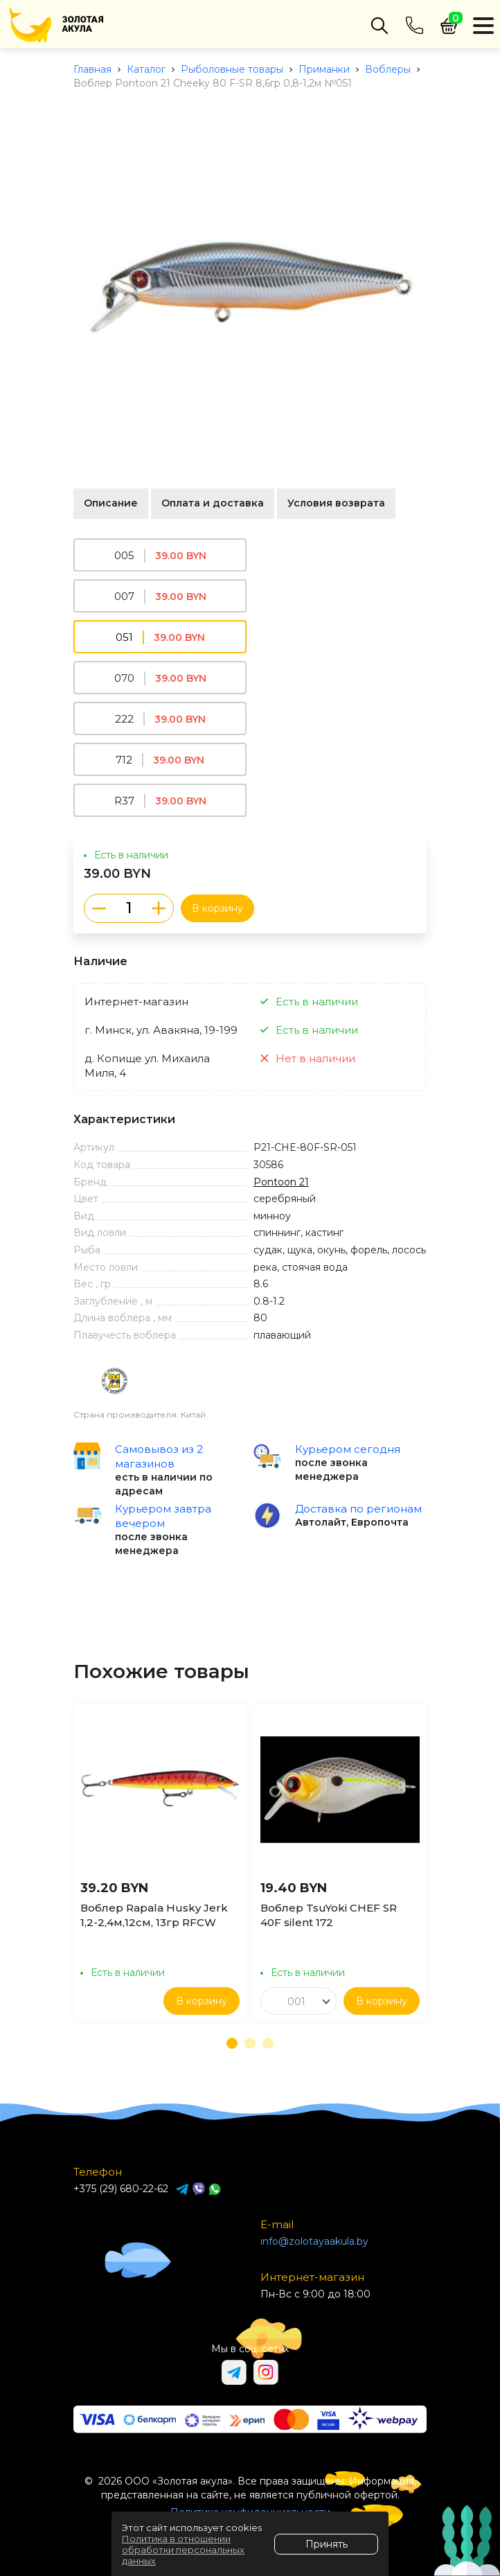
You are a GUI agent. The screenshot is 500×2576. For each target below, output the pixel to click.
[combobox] (298, 2001)
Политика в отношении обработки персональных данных (183, 2549)
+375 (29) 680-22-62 (120, 2188)
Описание (111, 503)
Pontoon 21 (281, 1182)
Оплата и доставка (212, 503)
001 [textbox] (296, 2001)
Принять (326, 2544)
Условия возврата (336, 503)
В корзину (217, 908)
